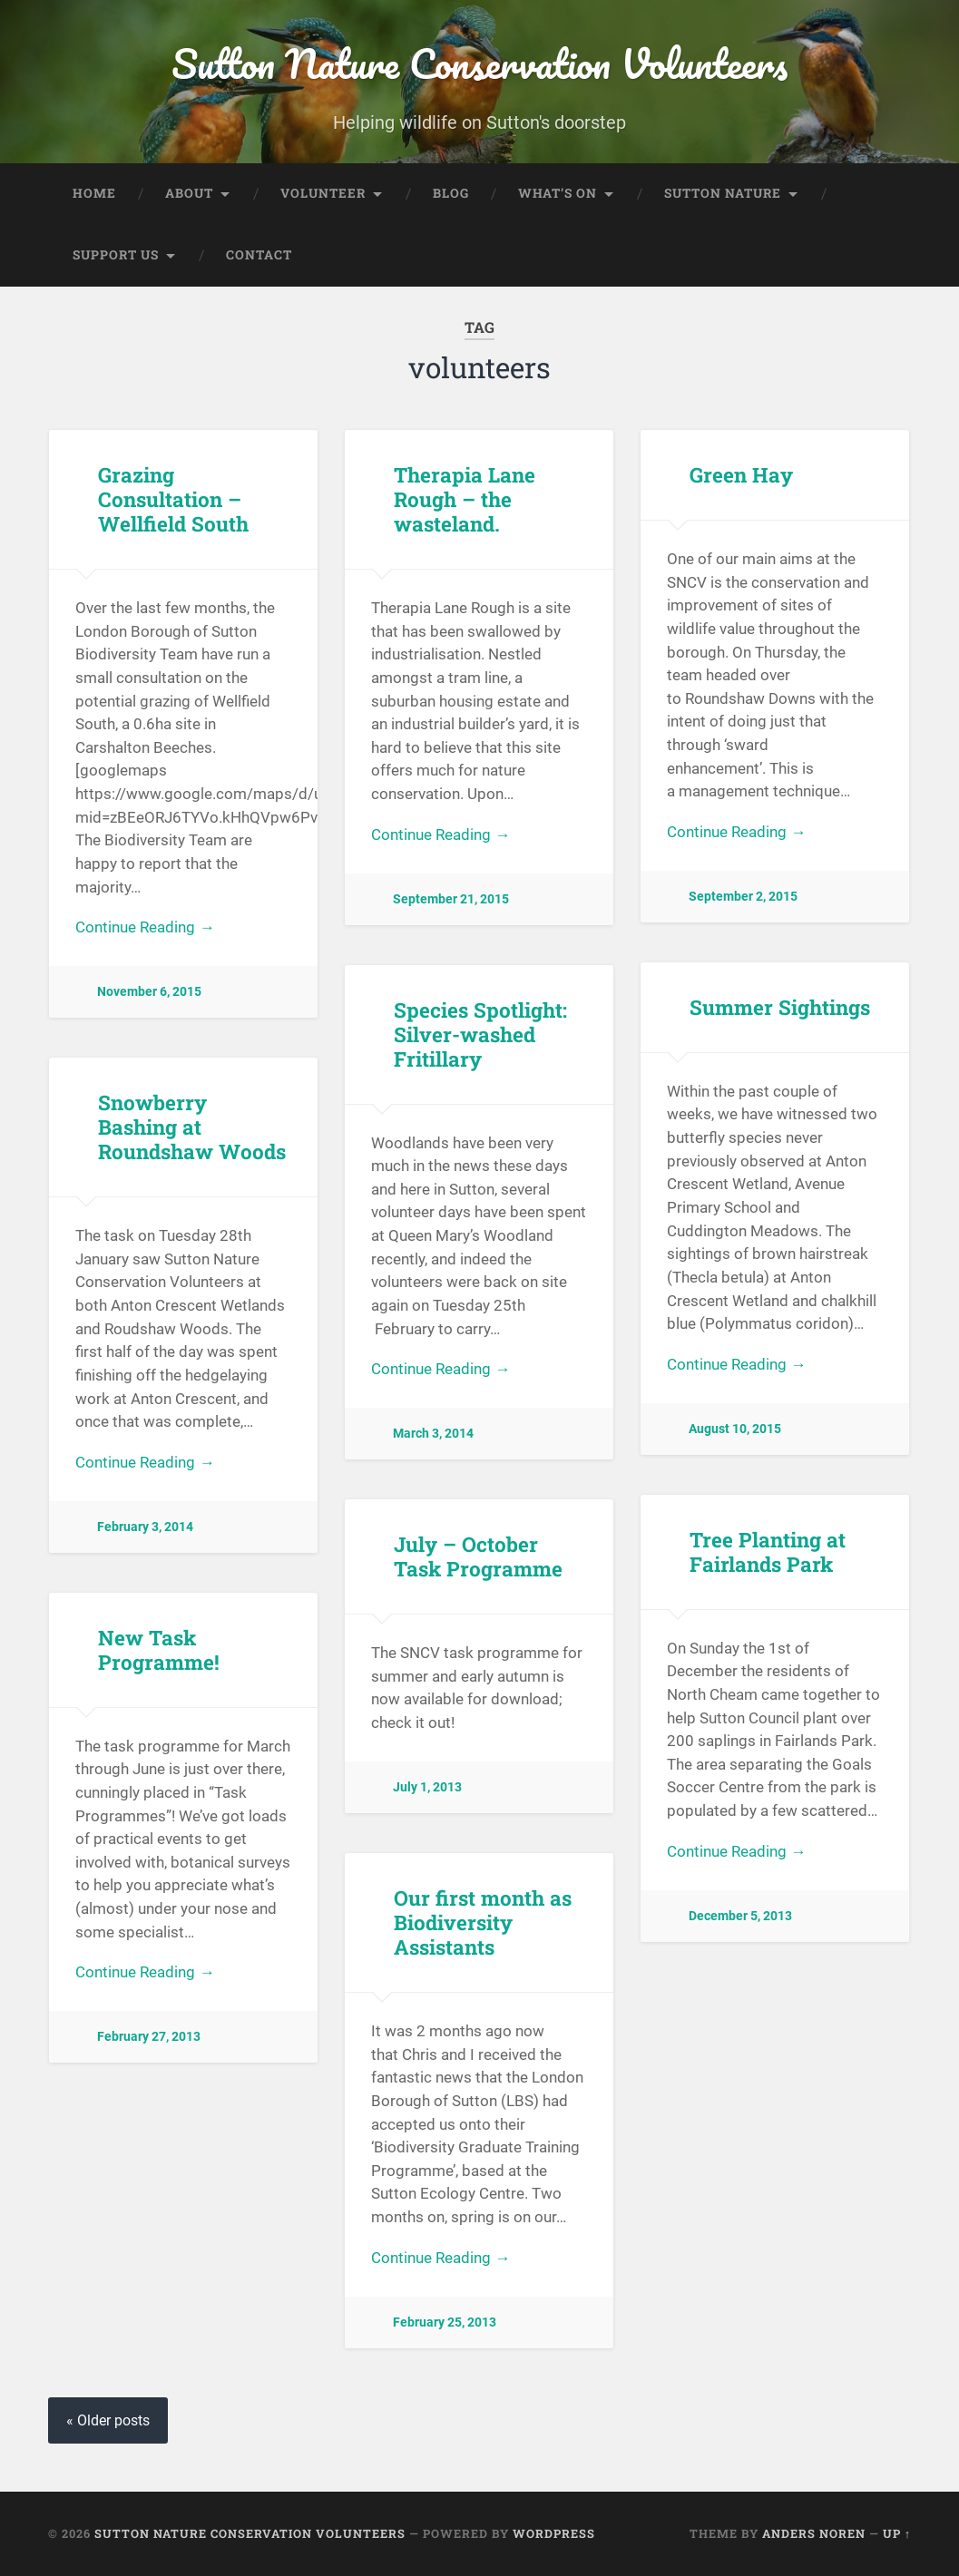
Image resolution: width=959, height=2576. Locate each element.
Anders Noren (814, 2533)
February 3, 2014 (145, 1527)
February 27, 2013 (149, 2036)
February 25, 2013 (444, 2322)
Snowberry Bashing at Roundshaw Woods (192, 1126)
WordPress (554, 2533)
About (189, 193)
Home (94, 193)
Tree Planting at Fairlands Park (768, 1551)
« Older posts (108, 2420)
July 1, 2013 (427, 1787)
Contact (259, 255)
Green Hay (741, 474)
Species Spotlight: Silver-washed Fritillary (480, 1034)
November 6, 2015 (149, 992)
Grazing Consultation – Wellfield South (173, 499)
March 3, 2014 (433, 1433)
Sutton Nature (722, 193)
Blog (451, 193)
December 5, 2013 (740, 1916)
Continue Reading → (144, 927)
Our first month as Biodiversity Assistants (483, 1922)
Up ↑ (897, 2533)
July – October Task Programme (478, 1556)
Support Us (116, 255)
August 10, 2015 (735, 1429)
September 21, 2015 (451, 899)
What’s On (557, 193)
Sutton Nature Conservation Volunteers (479, 63)
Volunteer (323, 193)
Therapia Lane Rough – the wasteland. (464, 499)
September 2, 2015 (743, 896)
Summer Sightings (780, 1006)
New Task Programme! (159, 1649)
